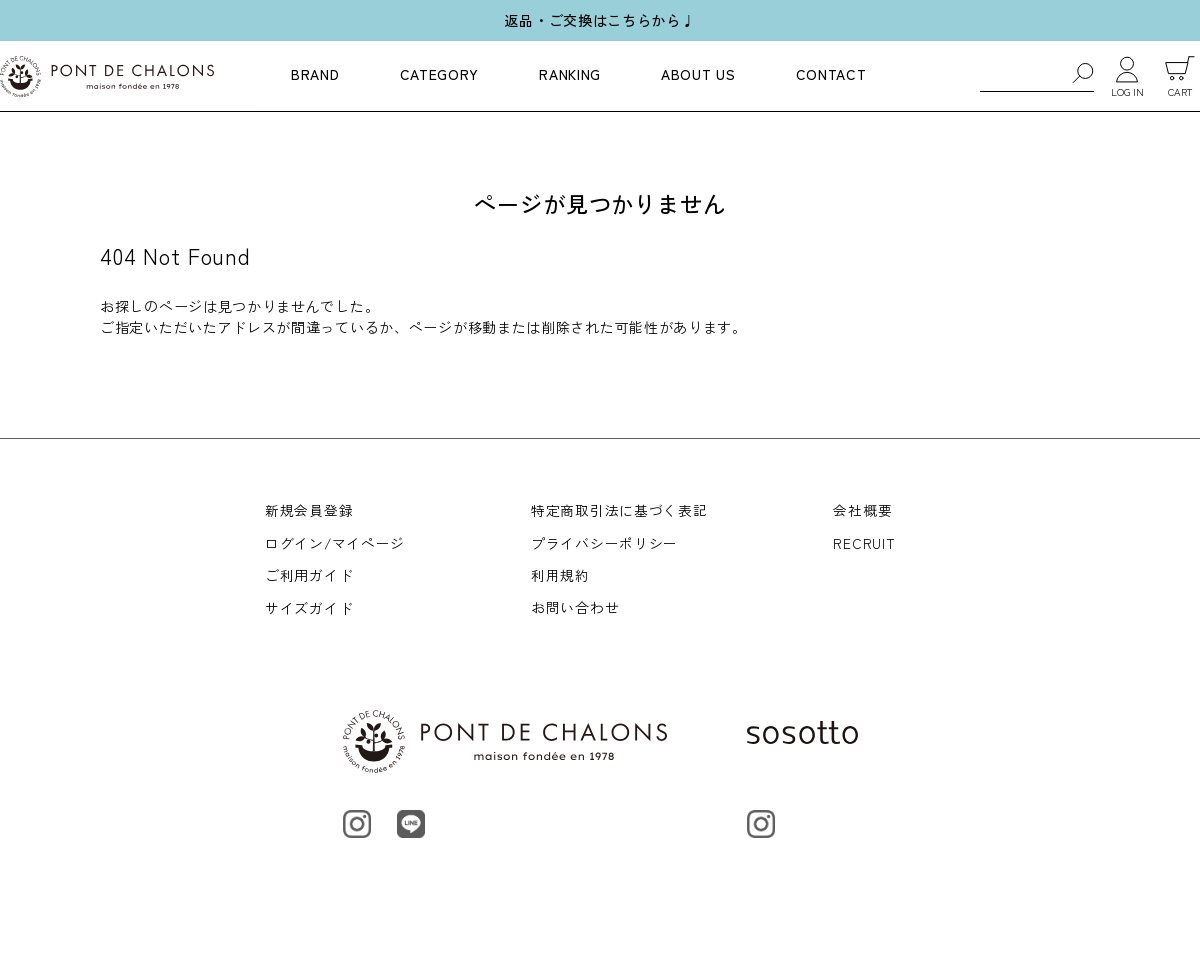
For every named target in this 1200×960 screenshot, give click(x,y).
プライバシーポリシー (605, 544)
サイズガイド (309, 611)
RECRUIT (865, 544)
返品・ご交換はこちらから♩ (599, 20)
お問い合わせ (576, 611)
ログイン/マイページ (335, 544)
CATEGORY (440, 74)
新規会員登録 (309, 510)
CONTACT (831, 74)
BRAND (315, 74)
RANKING (570, 74)
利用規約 (561, 578)
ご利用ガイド (309, 578)
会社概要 (863, 510)
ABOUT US (698, 74)
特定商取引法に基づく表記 (620, 510)
